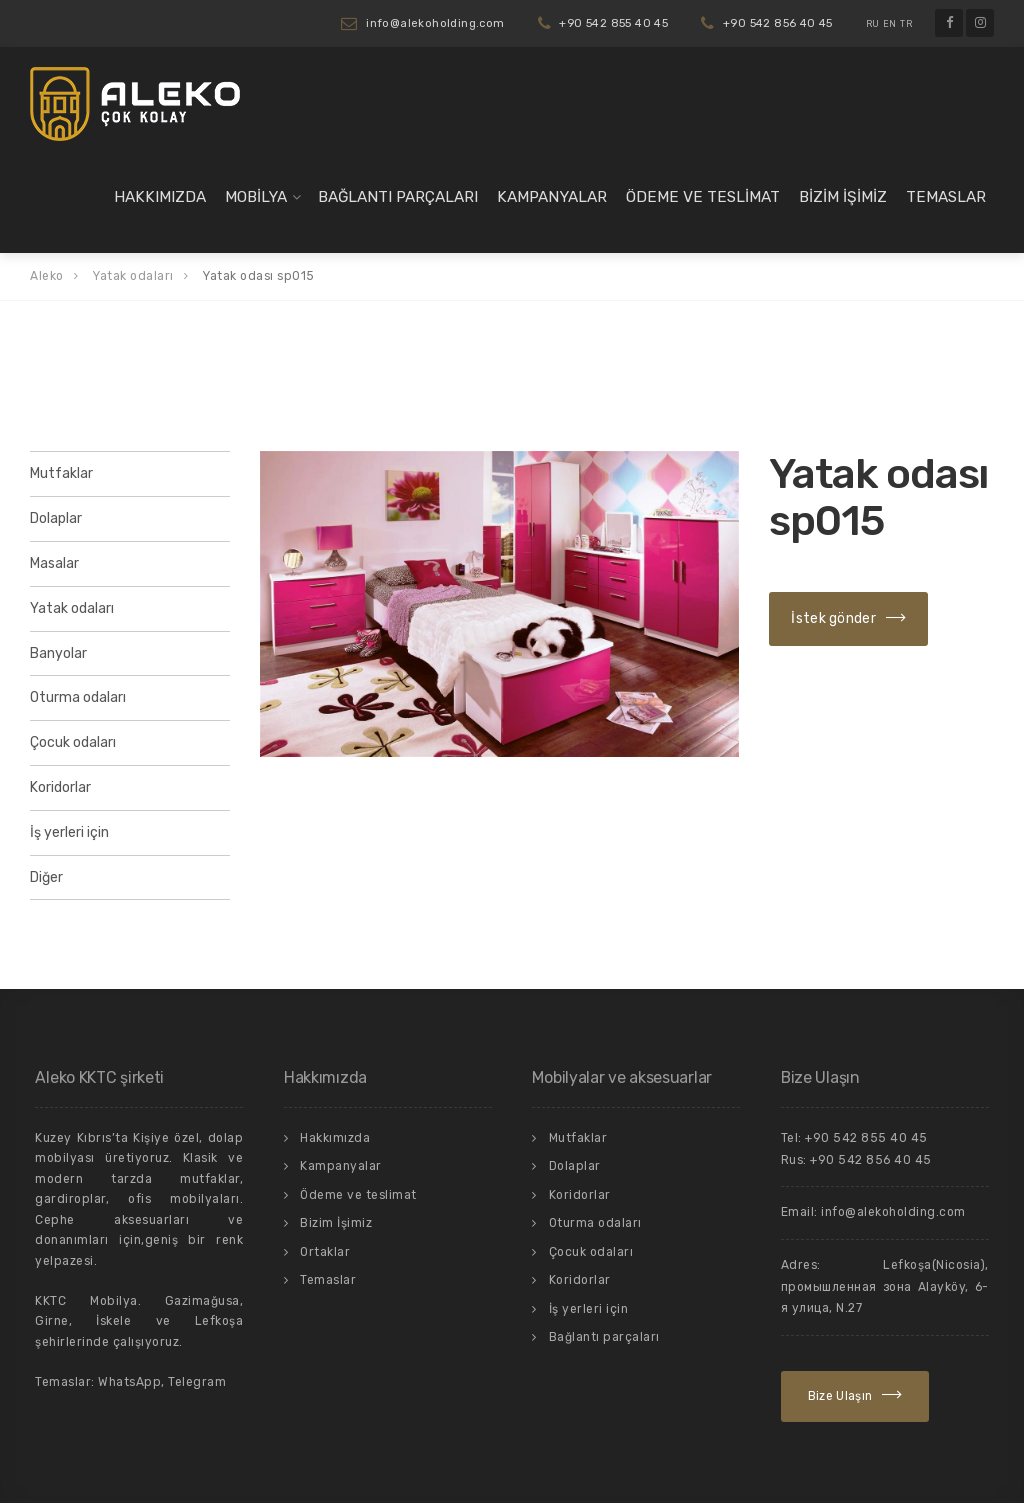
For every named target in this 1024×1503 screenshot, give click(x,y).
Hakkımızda (160, 197)
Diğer (46, 877)
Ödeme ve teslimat (703, 197)
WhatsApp (129, 1382)
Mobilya (256, 197)
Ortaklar (325, 1252)
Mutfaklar (61, 473)
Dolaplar (56, 518)
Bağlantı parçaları (398, 197)
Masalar (54, 563)
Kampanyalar (552, 197)
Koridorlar (60, 787)
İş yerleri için (69, 832)
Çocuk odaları (73, 742)
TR (906, 24)
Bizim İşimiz (843, 197)
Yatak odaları (72, 608)
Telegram (197, 1382)
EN (890, 24)
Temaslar (946, 197)
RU (873, 24)
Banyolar (58, 653)
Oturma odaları (78, 697)
